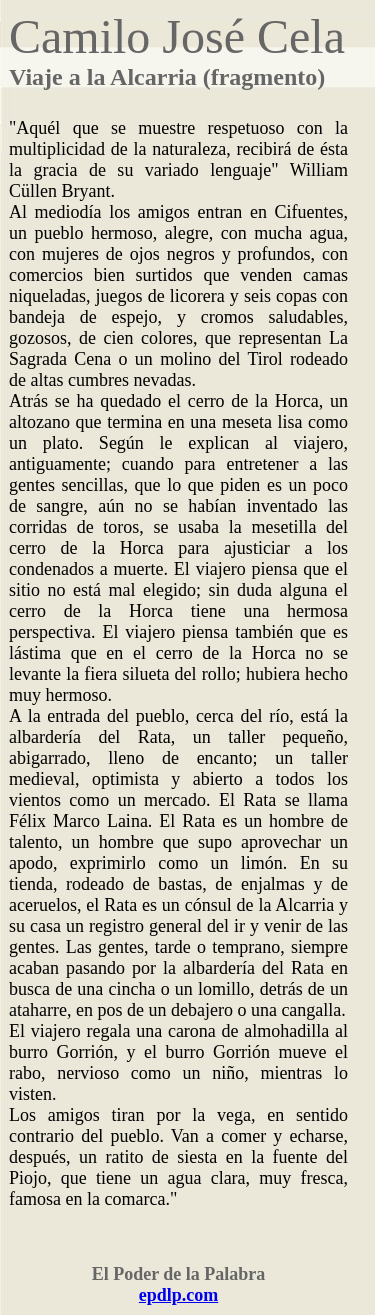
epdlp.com (179, 1295)
